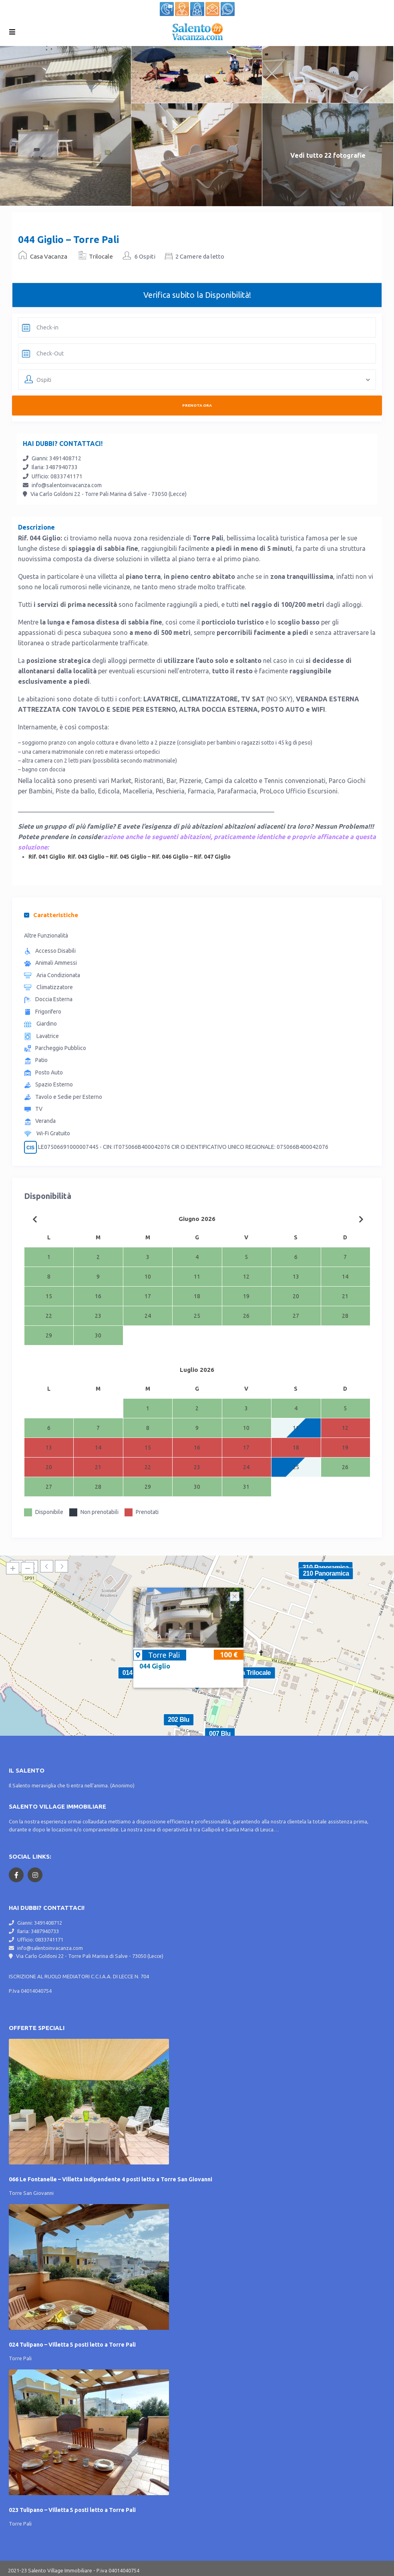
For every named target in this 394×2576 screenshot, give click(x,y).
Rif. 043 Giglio (86, 856)
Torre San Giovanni (31, 2193)
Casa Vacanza (48, 256)
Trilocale (101, 256)
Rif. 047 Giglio (212, 856)
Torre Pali (164, 1655)
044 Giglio (154, 1666)
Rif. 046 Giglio (170, 856)
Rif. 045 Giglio (128, 856)
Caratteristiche (51, 915)
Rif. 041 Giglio (46, 856)
